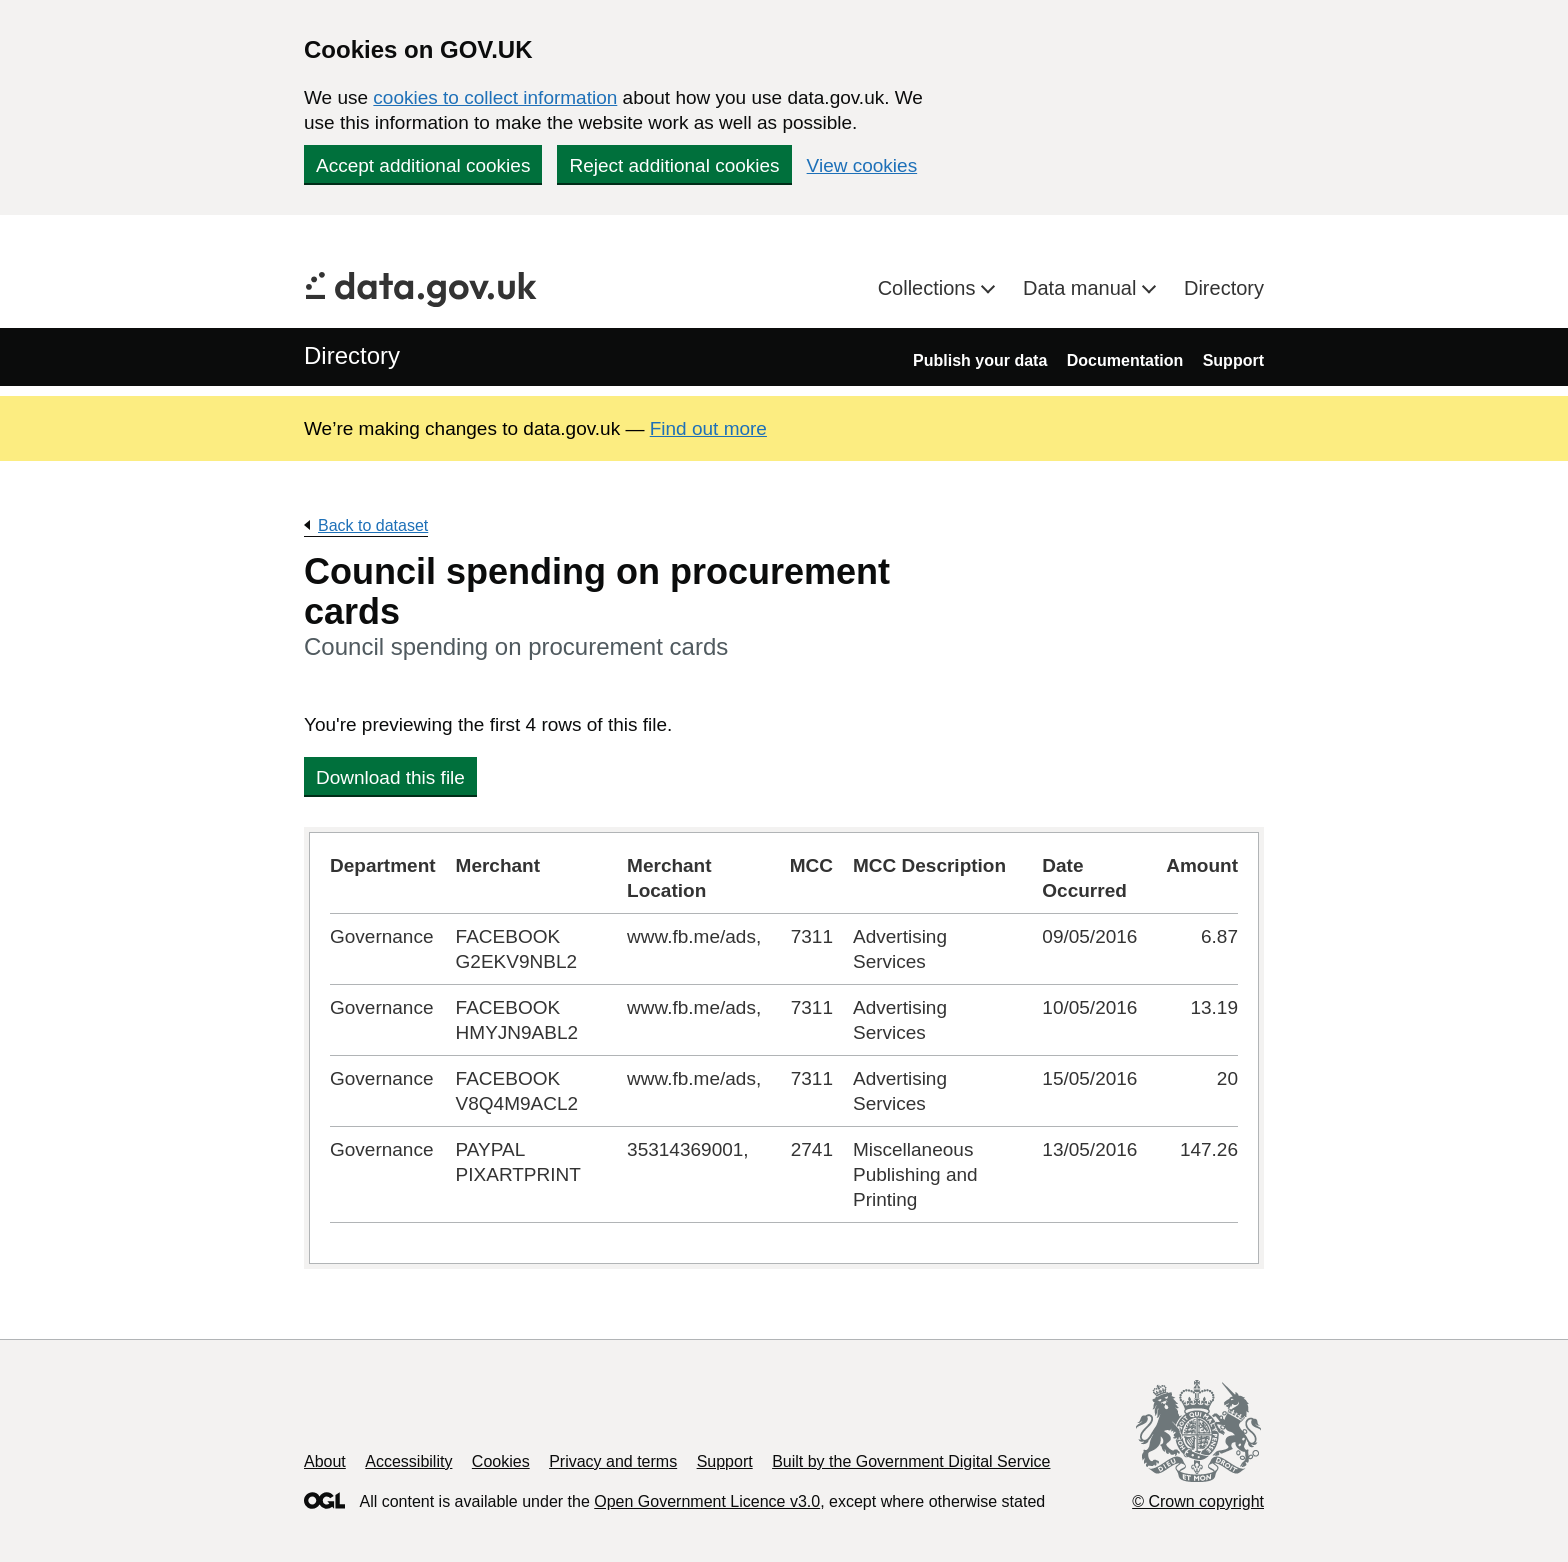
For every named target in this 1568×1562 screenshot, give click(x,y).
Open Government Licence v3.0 (707, 1501)
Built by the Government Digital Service (911, 1461)
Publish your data (980, 360)
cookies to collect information (495, 97)
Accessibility (408, 1461)
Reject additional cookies (674, 165)
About (325, 1461)
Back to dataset (373, 525)
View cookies (862, 165)
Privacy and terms (613, 1461)
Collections (929, 288)
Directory (1224, 288)
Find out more (708, 428)
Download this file (390, 777)
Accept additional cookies (423, 165)
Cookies (501, 1461)
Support (1233, 360)
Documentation (1125, 360)
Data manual (1082, 288)
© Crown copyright (1198, 1501)
